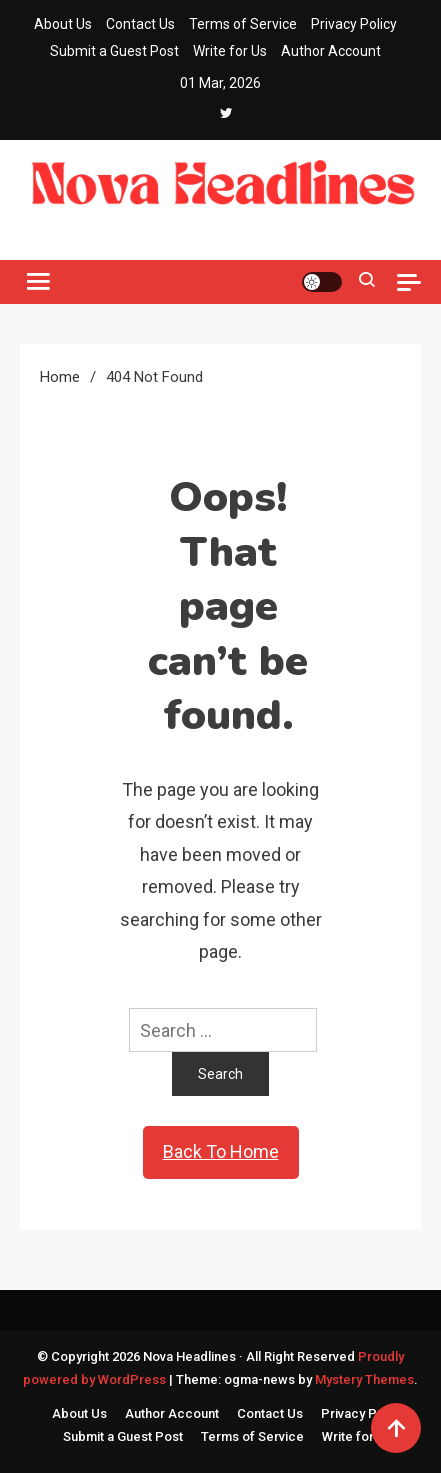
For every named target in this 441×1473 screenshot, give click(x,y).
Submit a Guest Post (114, 51)
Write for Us (230, 51)
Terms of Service (243, 24)
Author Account (331, 51)
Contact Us (140, 24)
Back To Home (221, 1151)
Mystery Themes (364, 1379)
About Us (63, 24)
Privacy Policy (354, 24)
